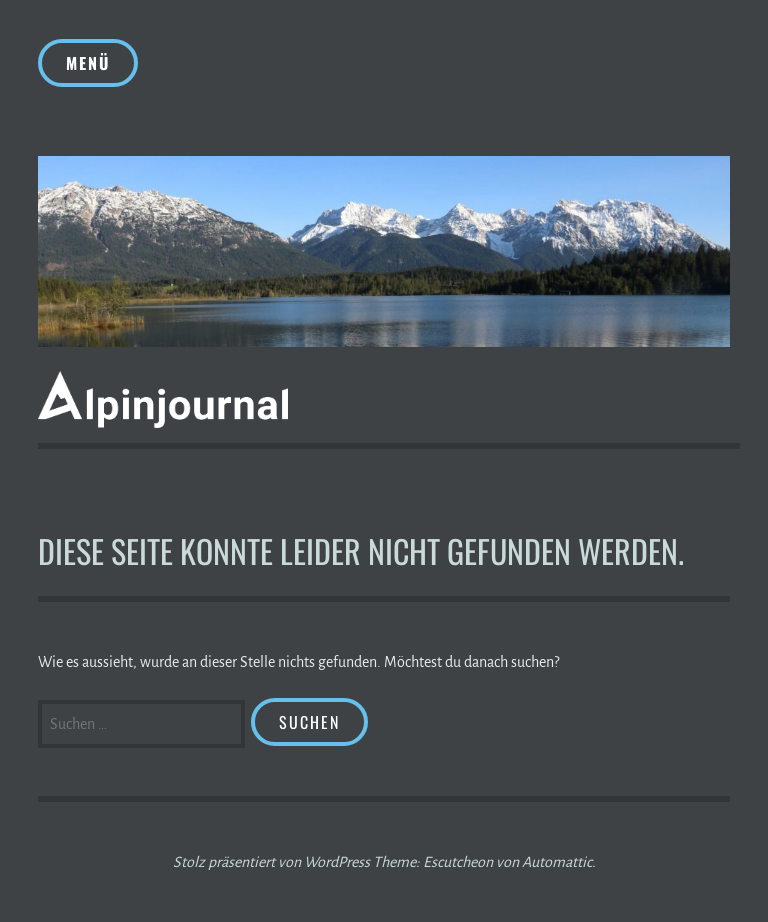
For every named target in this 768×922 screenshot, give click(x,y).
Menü (88, 63)
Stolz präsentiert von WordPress (271, 862)
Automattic (557, 862)
